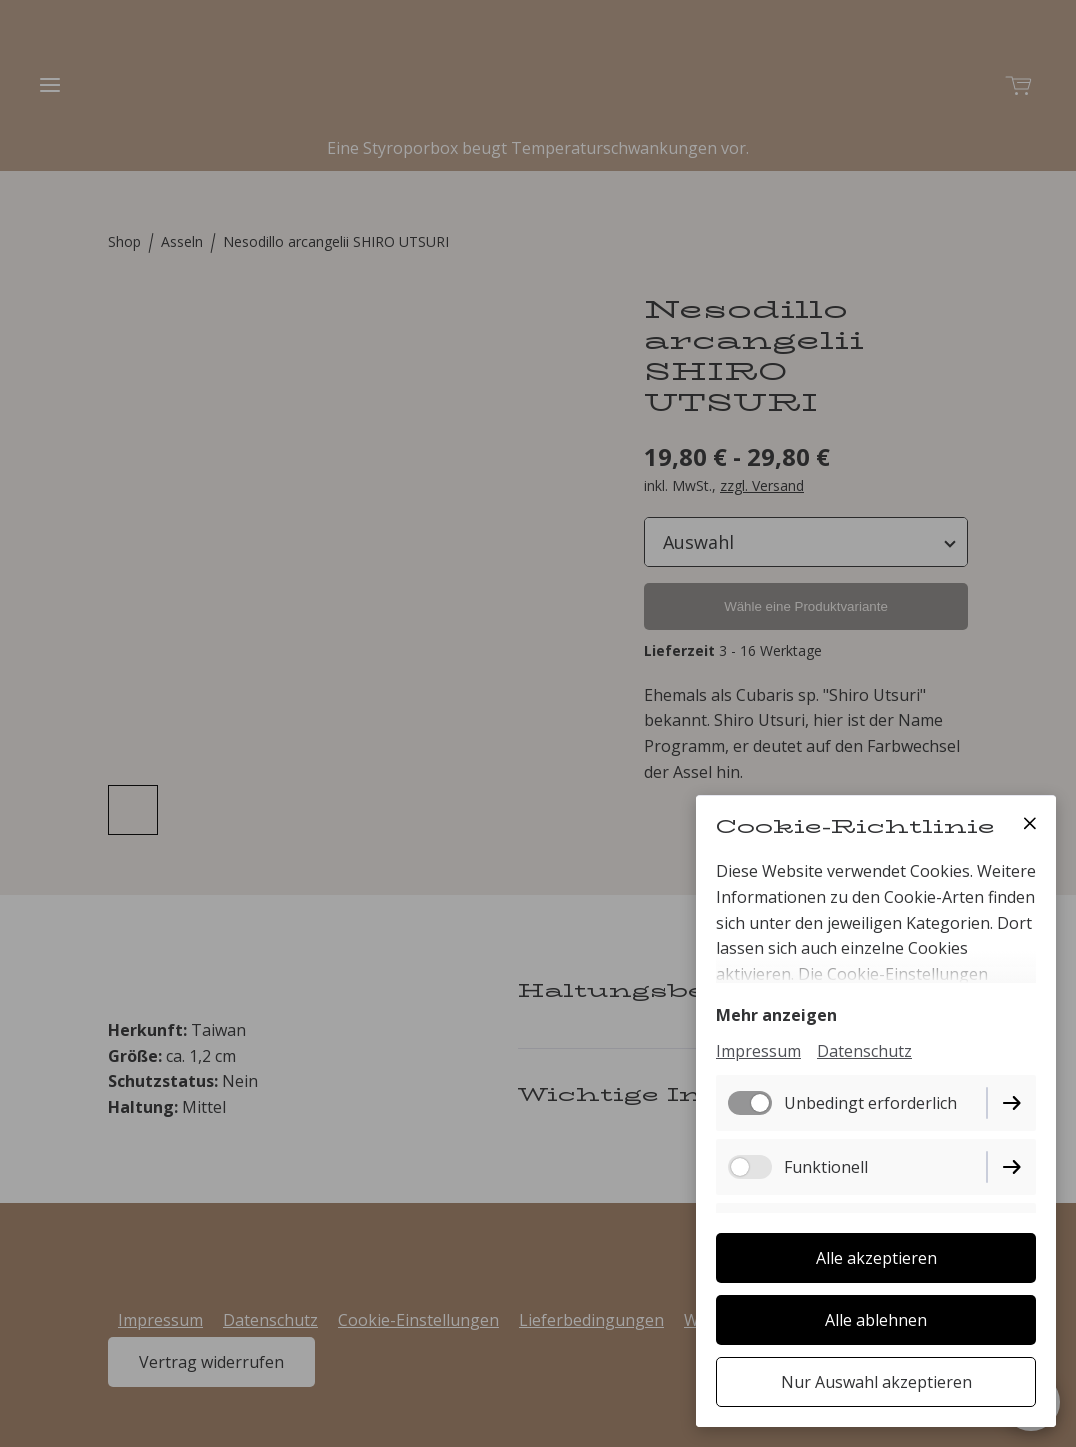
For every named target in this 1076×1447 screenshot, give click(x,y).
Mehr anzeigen (776, 1015)
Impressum (758, 1051)
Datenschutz (864, 1051)
